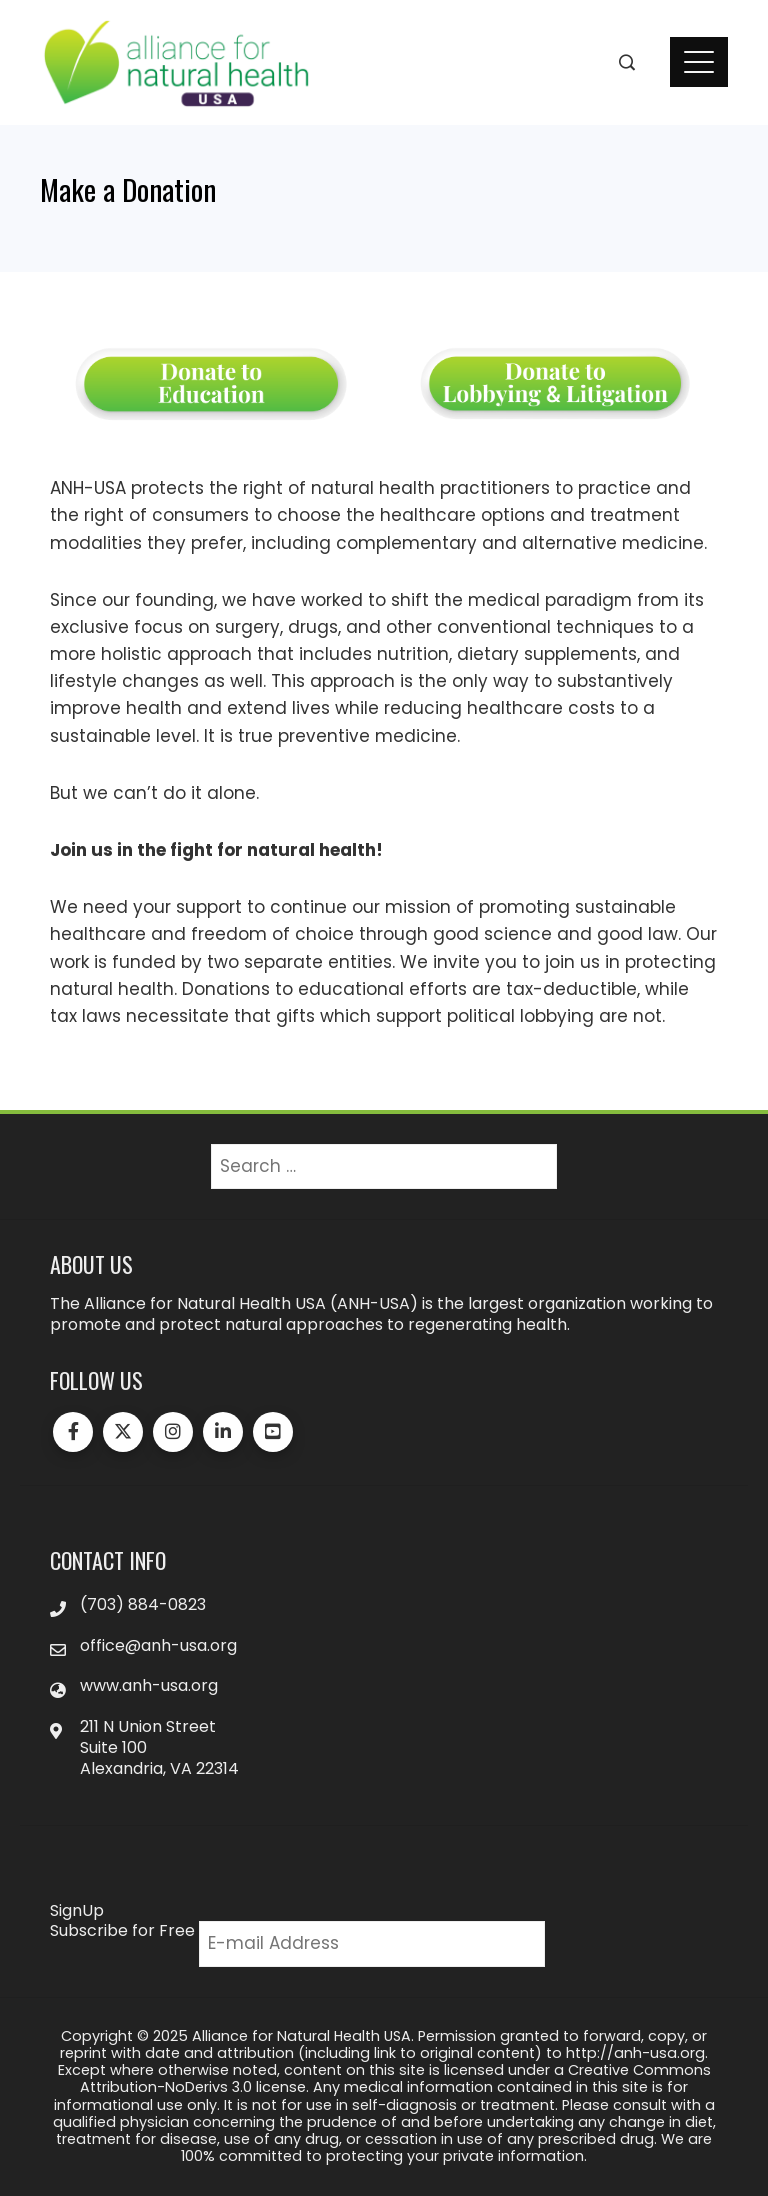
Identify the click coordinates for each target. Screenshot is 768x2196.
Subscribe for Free (122, 1930)
